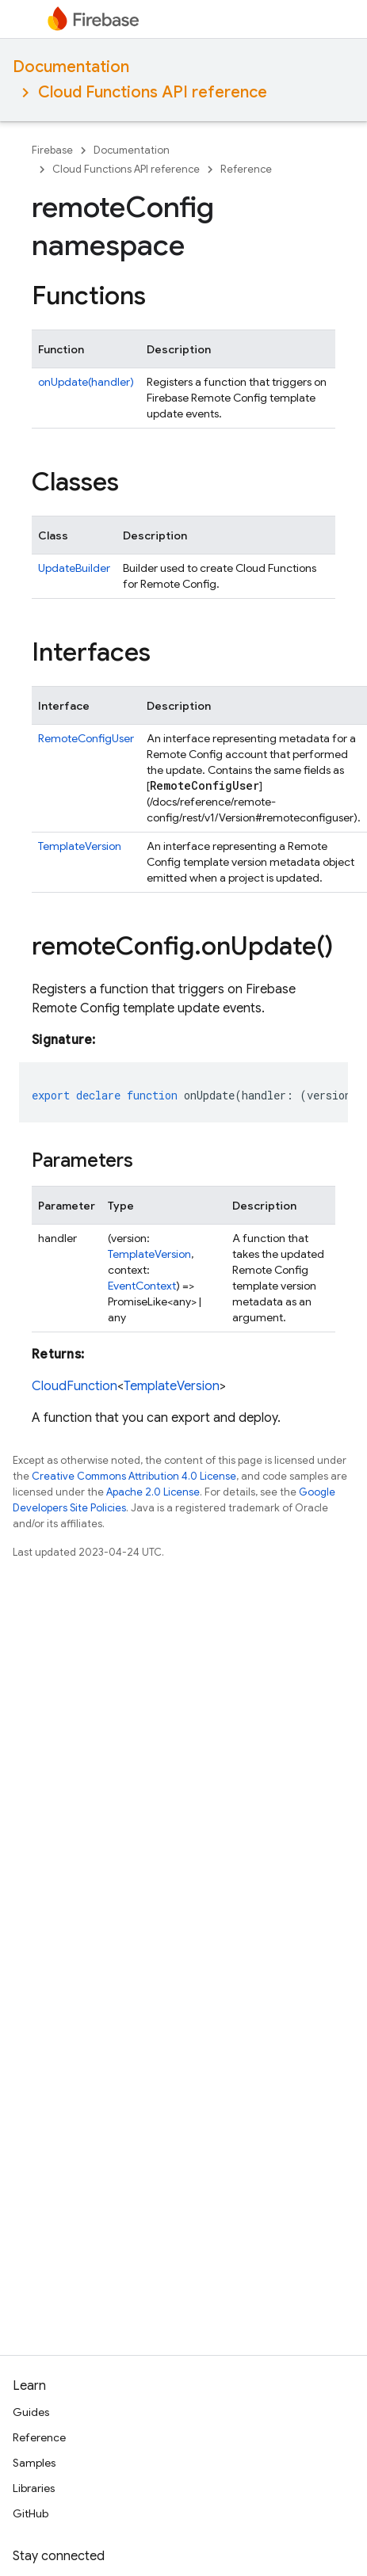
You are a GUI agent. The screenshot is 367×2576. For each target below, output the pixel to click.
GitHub (30, 2513)
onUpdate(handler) (86, 382)
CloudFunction (74, 1386)
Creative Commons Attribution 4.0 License (134, 1476)
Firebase (52, 150)
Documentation (71, 67)
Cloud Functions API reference (152, 92)
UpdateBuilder (74, 568)
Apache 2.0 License (153, 1492)
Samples (34, 2463)
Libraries (34, 2488)
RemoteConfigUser (86, 738)
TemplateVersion (79, 846)
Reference (246, 169)
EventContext (142, 1285)
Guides (31, 2412)
